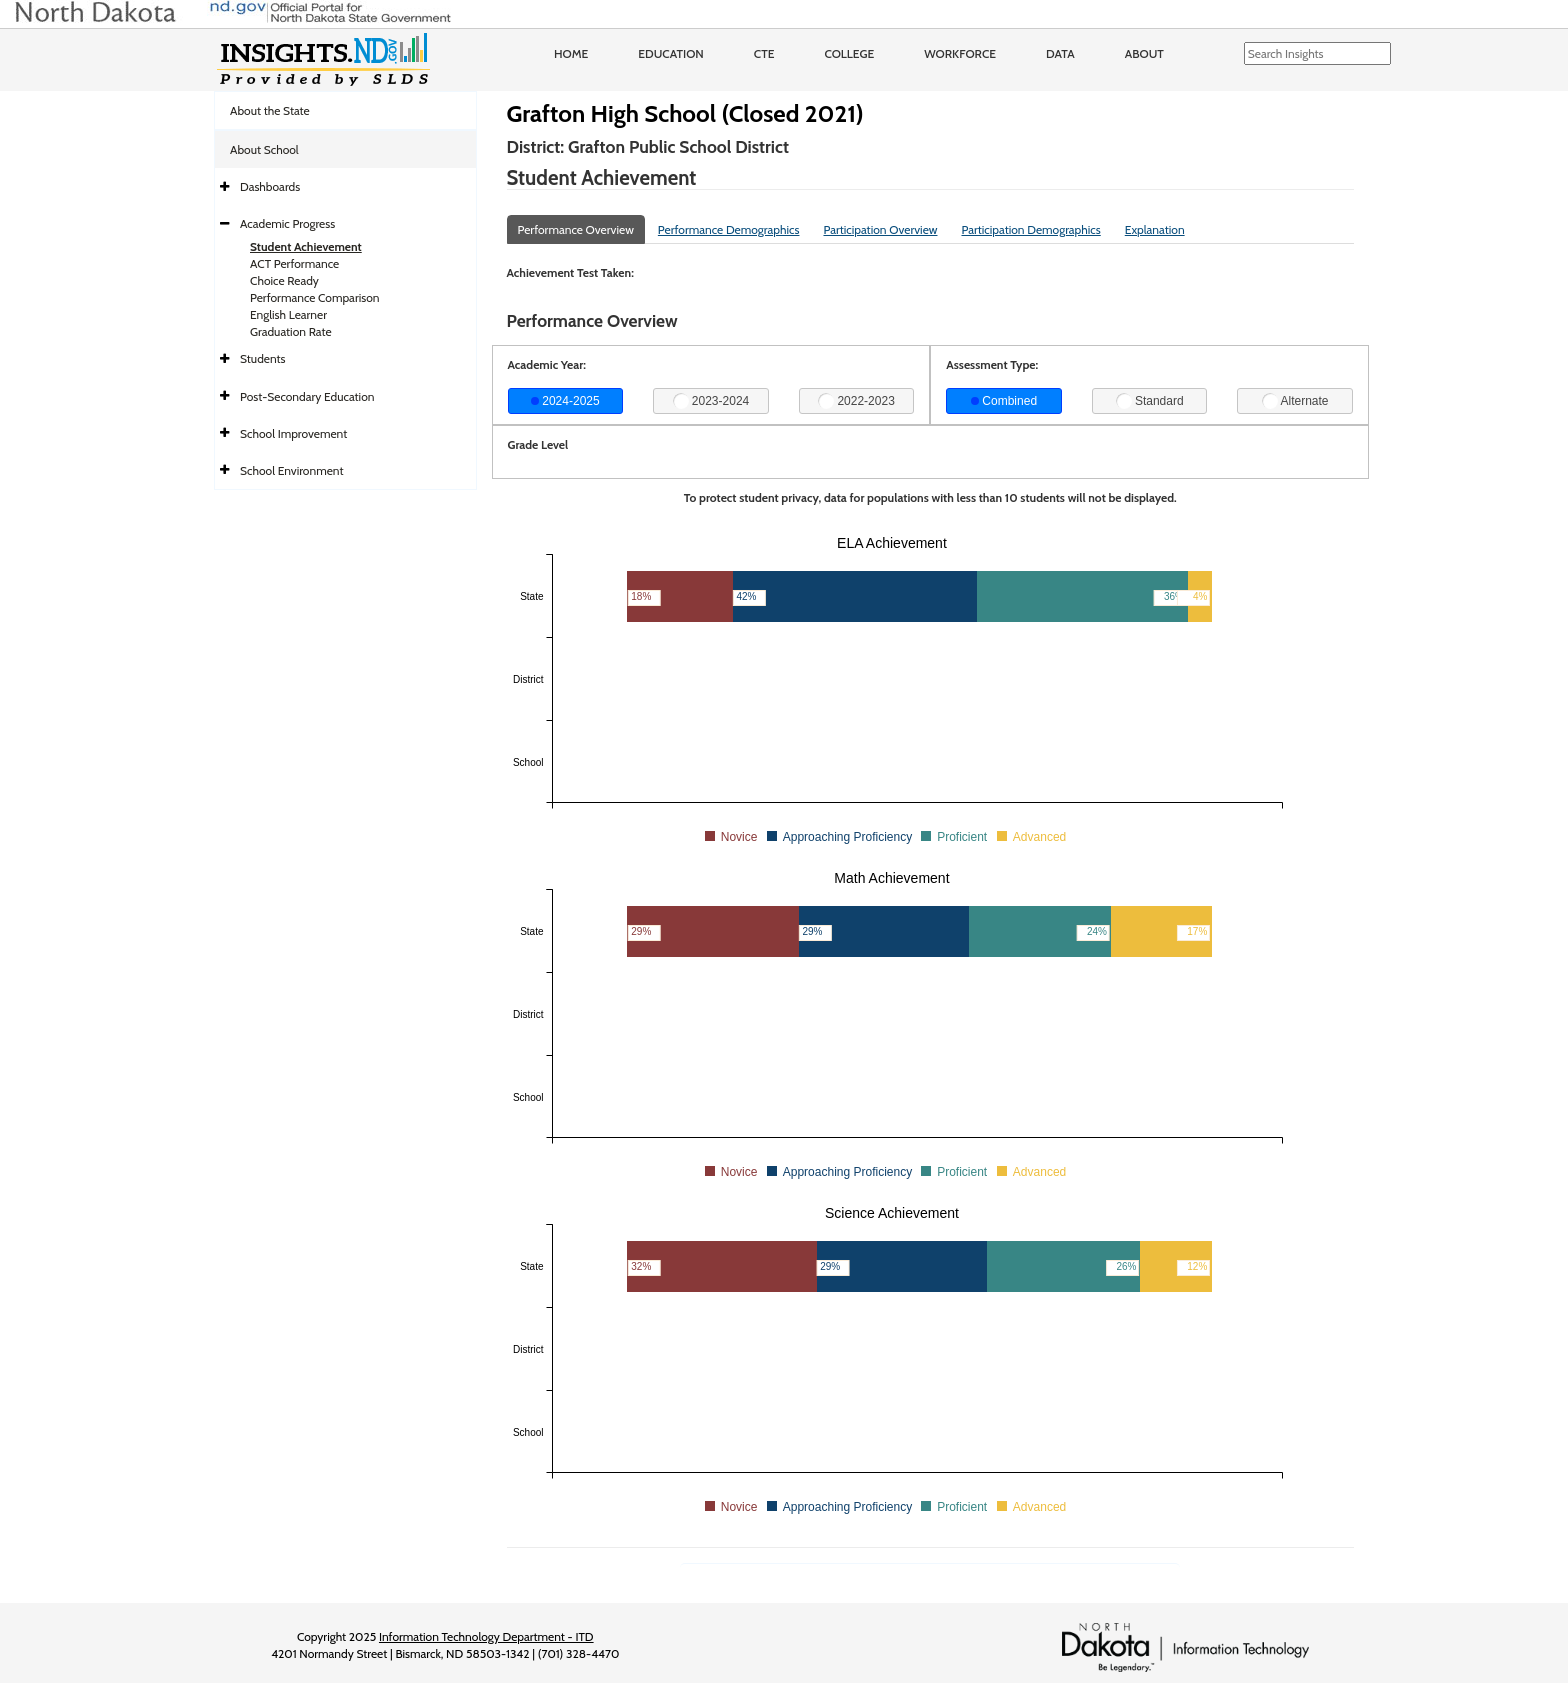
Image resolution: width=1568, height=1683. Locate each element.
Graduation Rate (291, 331)
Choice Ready (284, 280)
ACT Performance (294, 263)
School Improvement (293, 433)
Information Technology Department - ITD (486, 1636)
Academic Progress (287, 223)
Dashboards (270, 186)
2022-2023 (856, 401)
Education (671, 53)
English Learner (288, 314)
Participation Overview (880, 229)
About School (264, 149)
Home (571, 53)
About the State (270, 110)
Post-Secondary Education (307, 396)
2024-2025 (565, 401)
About (1144, 53)
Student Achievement (306, 246)
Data (1060, 53)
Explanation (1155, 229)
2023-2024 (711, 401)
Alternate (1295, 401)
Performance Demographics (729, 229)
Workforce (960, 53)
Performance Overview (576, 229)
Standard (1150, 401)
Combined (1004, 401)
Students (263, 358)
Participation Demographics (1030, 229)
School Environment (292, 470)
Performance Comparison (315, 297)
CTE (764, 53)
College (849, 53)
